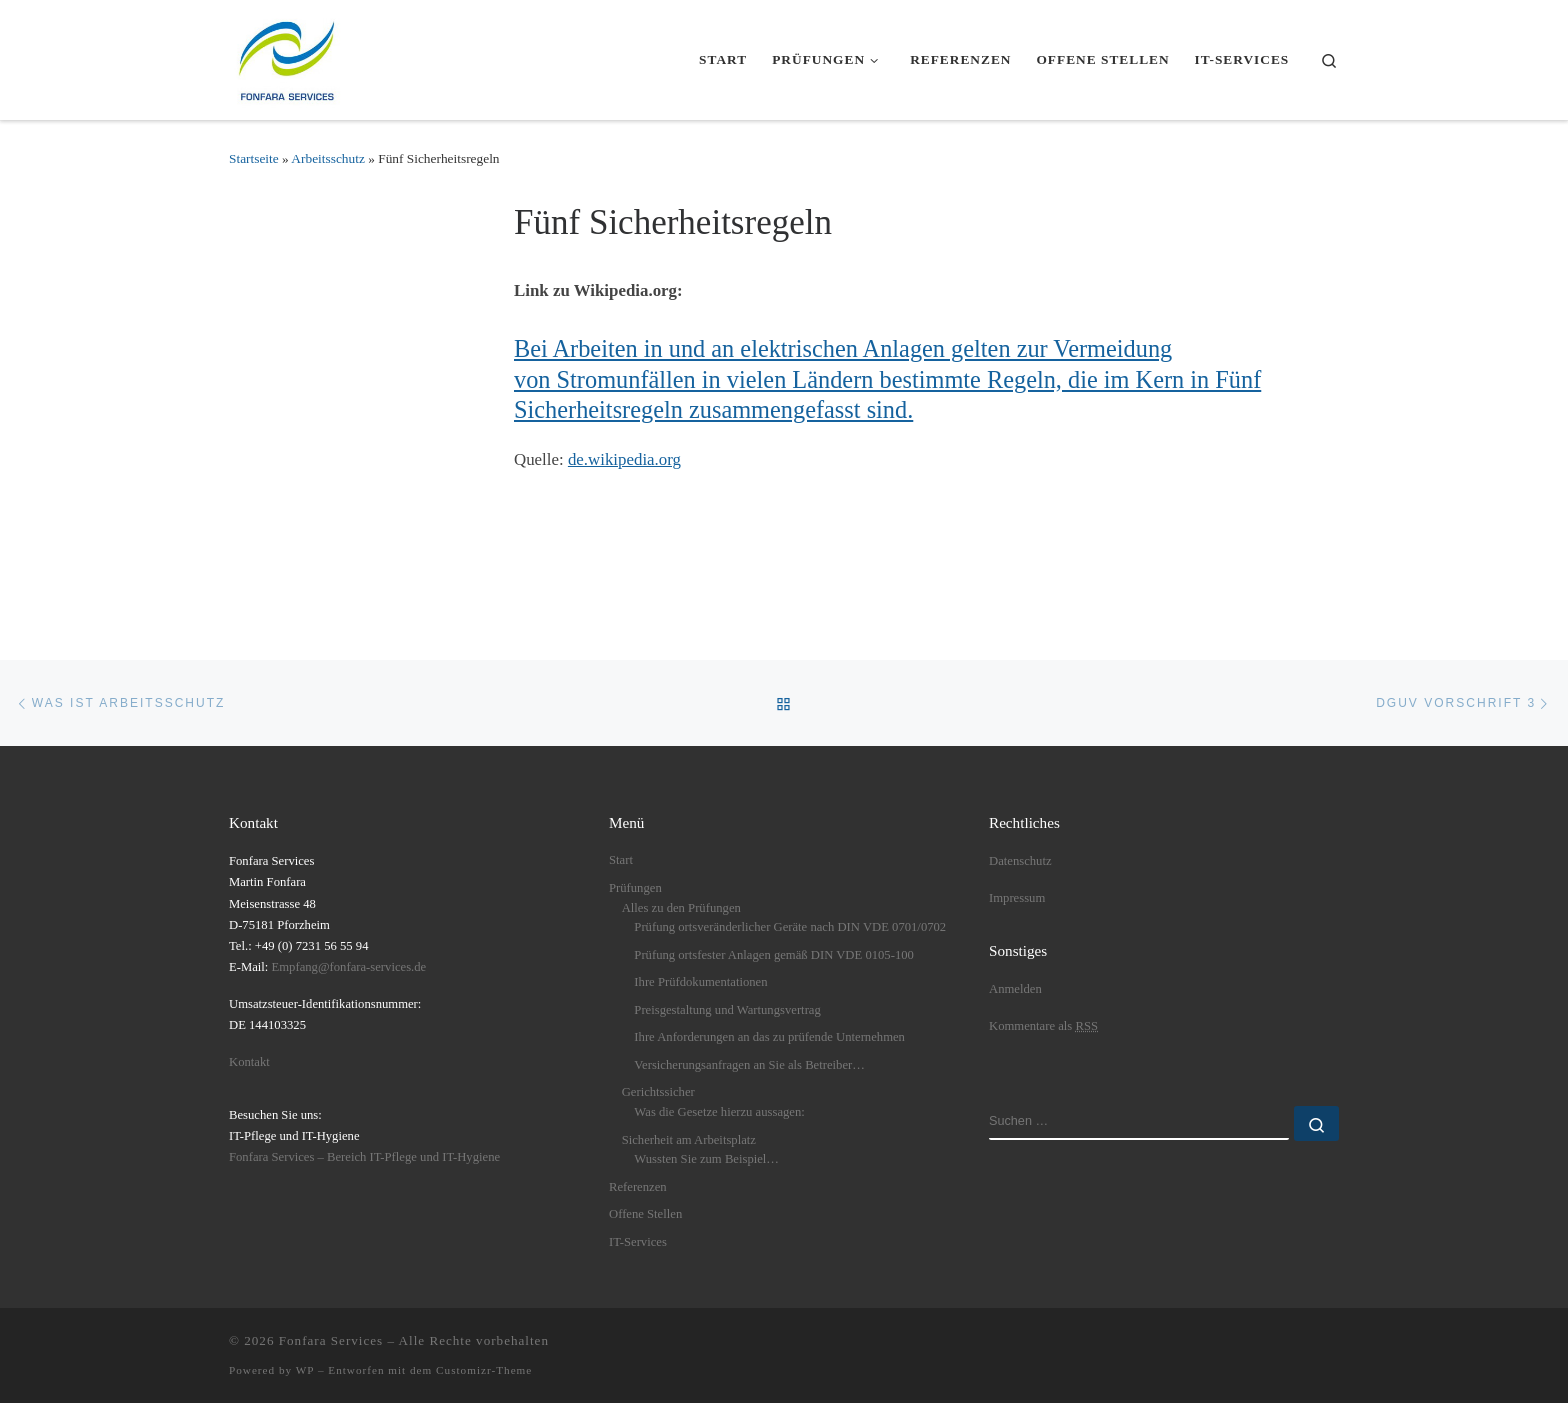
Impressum (1017, 898)
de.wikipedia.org (624, 459)
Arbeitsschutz (327, 158)
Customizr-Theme (484, 1370)
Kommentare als (1043, 1026)
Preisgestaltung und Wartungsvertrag (727, 1010)
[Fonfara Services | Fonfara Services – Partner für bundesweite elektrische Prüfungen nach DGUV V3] (289, 56)
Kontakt (249, 1062)
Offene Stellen (645, 1214)
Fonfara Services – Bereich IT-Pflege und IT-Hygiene (364, 1157)
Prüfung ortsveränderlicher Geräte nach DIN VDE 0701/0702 (790, 927)
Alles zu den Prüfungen (681, 908)
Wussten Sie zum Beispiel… (706, 1159)
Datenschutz (1020, 861)
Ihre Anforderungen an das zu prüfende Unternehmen (769, 1037)
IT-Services (638, 1242)
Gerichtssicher (658, 1092)
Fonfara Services (331, 1340)
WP (305, 1370)
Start (621, 860)
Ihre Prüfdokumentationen (700, 982)
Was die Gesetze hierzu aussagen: (719, 1112)
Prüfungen (635, 888)
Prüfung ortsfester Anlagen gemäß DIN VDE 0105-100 (774, 955)
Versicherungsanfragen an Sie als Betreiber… (749, 1065)
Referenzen (638, 1187)
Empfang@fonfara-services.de (349, 967)
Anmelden (1015, 989)
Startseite (254, 158)
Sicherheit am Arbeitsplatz (689, 1140)
